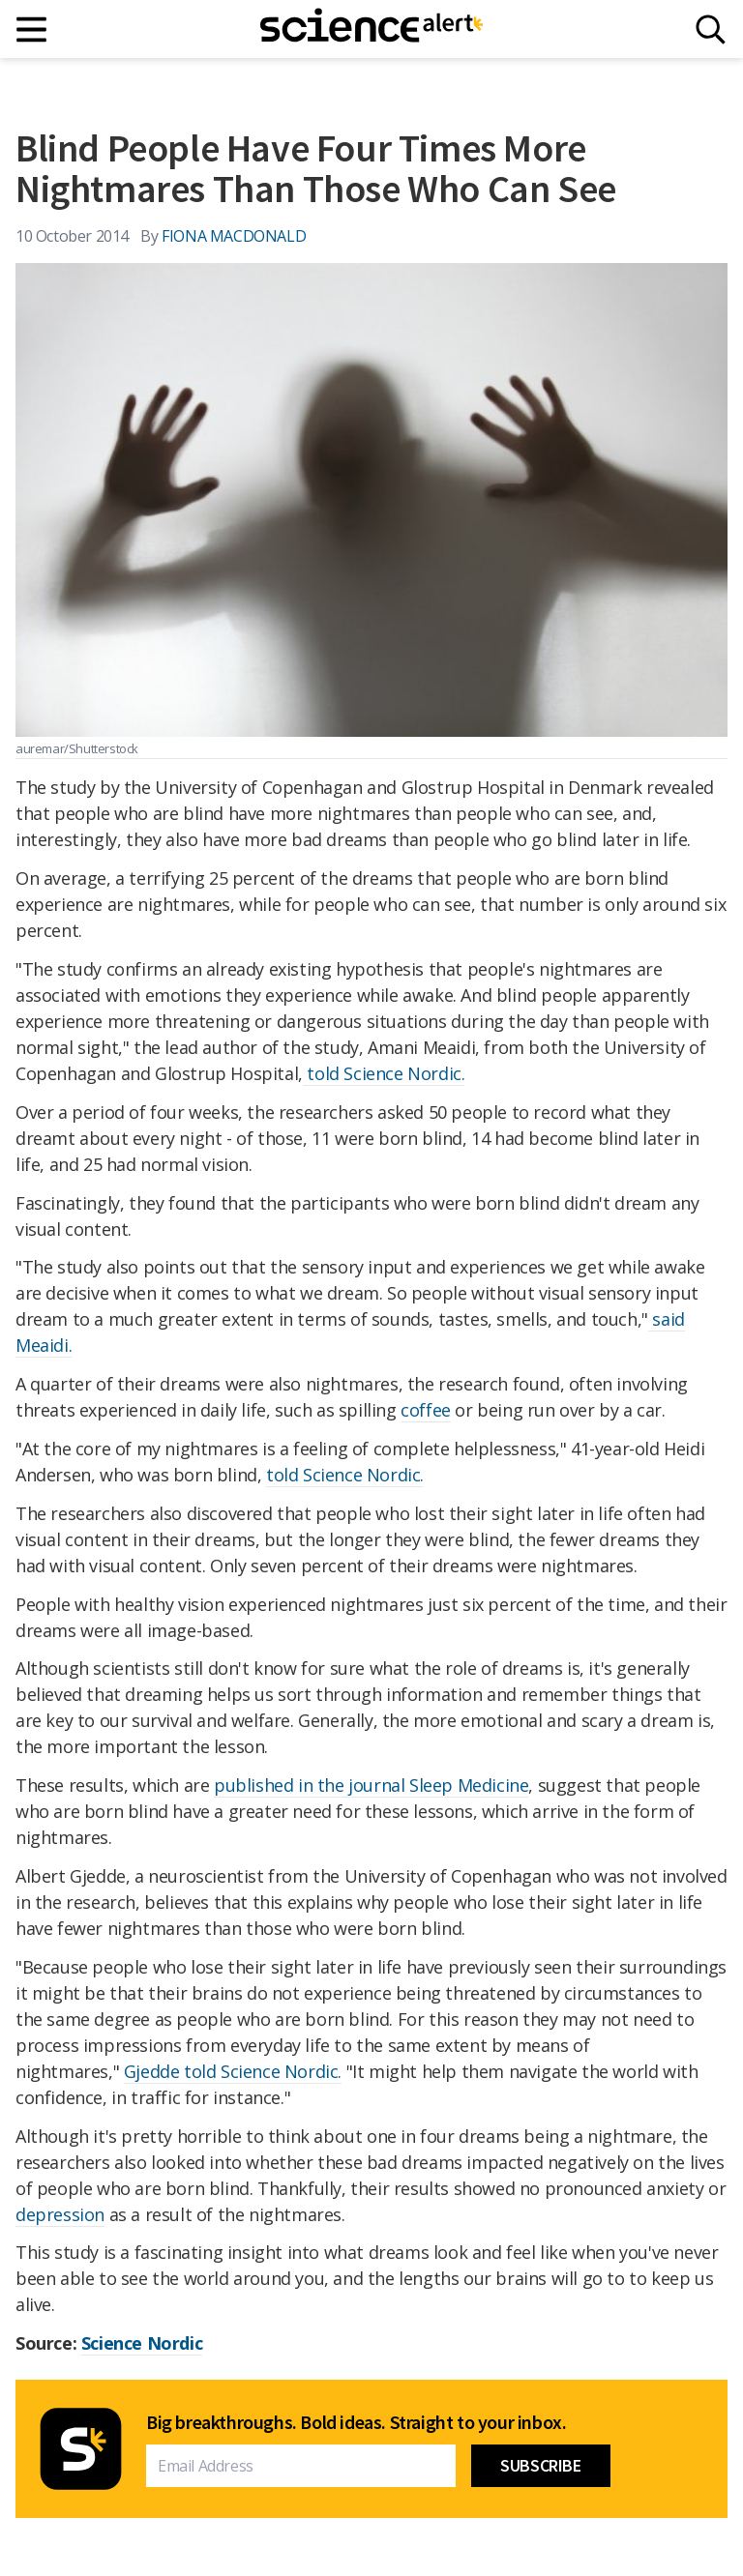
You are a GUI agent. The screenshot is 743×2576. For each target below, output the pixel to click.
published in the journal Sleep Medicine (371, 1785)
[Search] (711, 29)
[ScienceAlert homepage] (371, 29)
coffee (426, 1409)
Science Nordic (141, 2343)
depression (59, 2214)
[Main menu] (32, 29)
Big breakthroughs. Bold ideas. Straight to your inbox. (356, 2422)
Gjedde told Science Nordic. (233, 2071)
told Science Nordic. (384, 1073)
